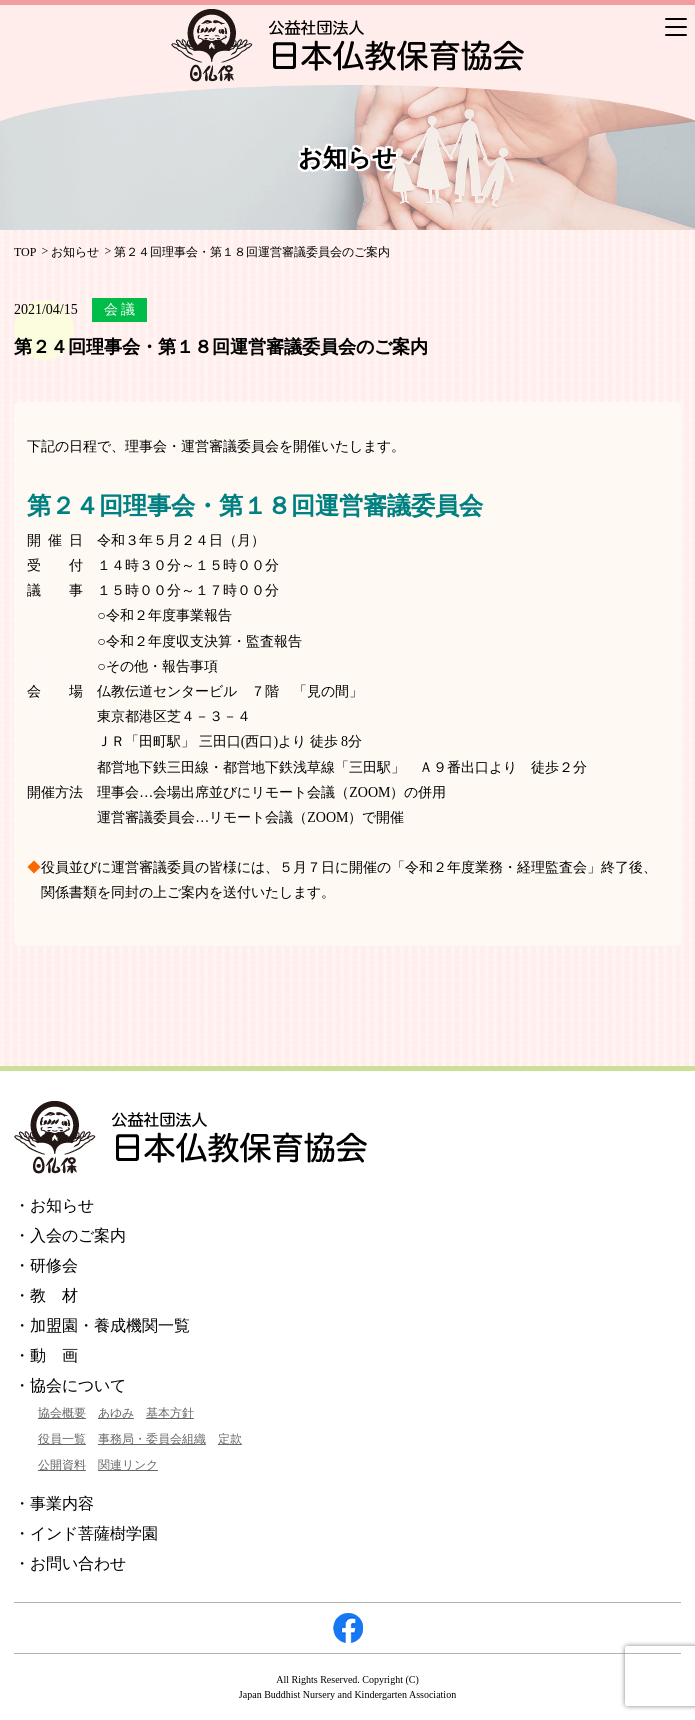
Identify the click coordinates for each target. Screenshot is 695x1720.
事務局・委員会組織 (152, 1439)
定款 (230, 1439)
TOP (25, 252)
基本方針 (170, 1413)
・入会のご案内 (70, 1235)
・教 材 (46, 1295)
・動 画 (46, 1355)
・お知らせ (54, 1205)
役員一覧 (62, 1439)
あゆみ (116, 1413)
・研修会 (46, 1265)
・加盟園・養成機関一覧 (102, 1325)
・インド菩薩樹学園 (86, 1533)
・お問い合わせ (70, 1563)
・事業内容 (54, 1503)
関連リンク (128, 1465)
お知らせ (75, 252)
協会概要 (62, 1413)
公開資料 (62, 1465)
